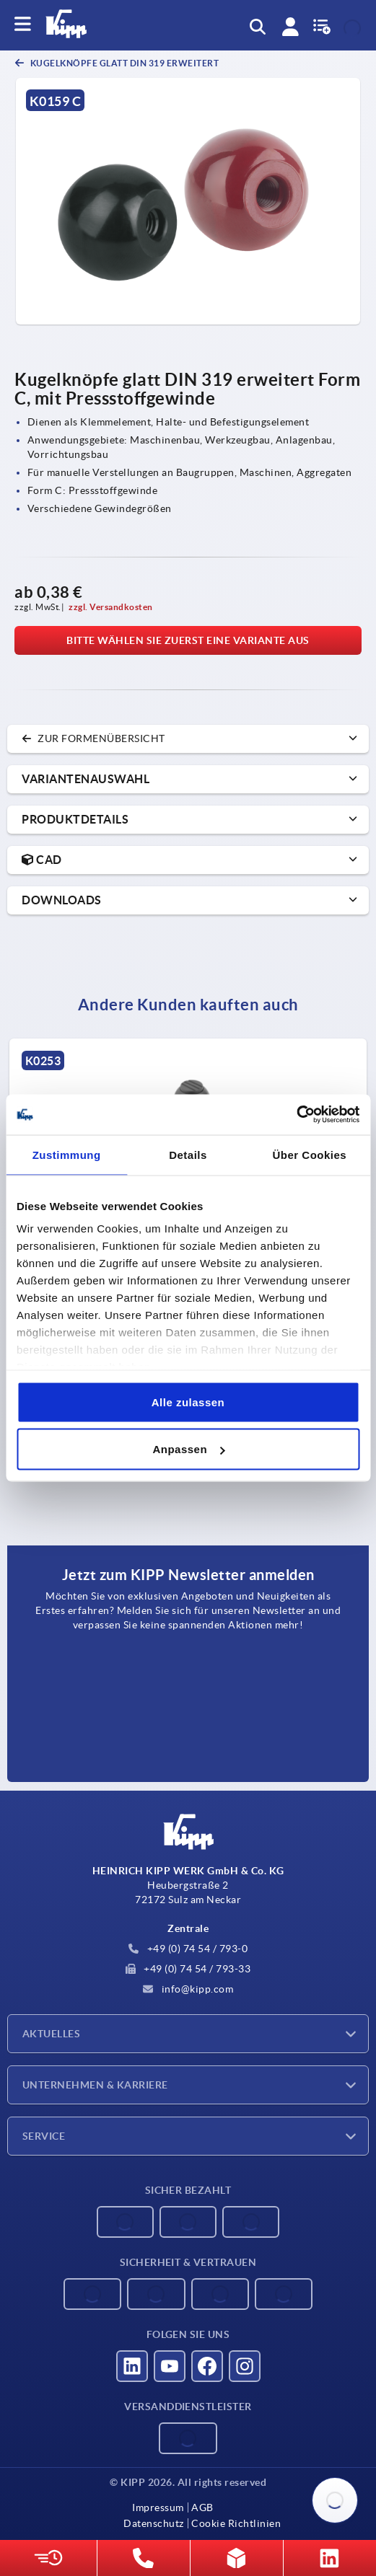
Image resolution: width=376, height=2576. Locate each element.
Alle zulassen (188, 1401)
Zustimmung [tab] (66, 1154)
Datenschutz (153, 2523)
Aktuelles (51, 2033)
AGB (202, 2507)
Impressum (158, 2507)
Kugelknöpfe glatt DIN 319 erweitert (123, 63)
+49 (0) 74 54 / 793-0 (188, 1948)
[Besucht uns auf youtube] (169, 2366)
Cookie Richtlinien (236, 2523)
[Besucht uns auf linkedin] (132, 2366)
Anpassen (188, 1449)
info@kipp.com (188, 1989)
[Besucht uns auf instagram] (245, 2366)
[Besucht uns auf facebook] (207, 2366)
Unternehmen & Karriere (95, 2085)
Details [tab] (188, 1154)
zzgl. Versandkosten (111, 607)
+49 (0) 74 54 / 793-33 (188, 1969)
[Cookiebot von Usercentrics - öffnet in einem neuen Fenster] (296, 1115)
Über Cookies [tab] (309, 1154)
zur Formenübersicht (93, 738)
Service (43, 2136)
